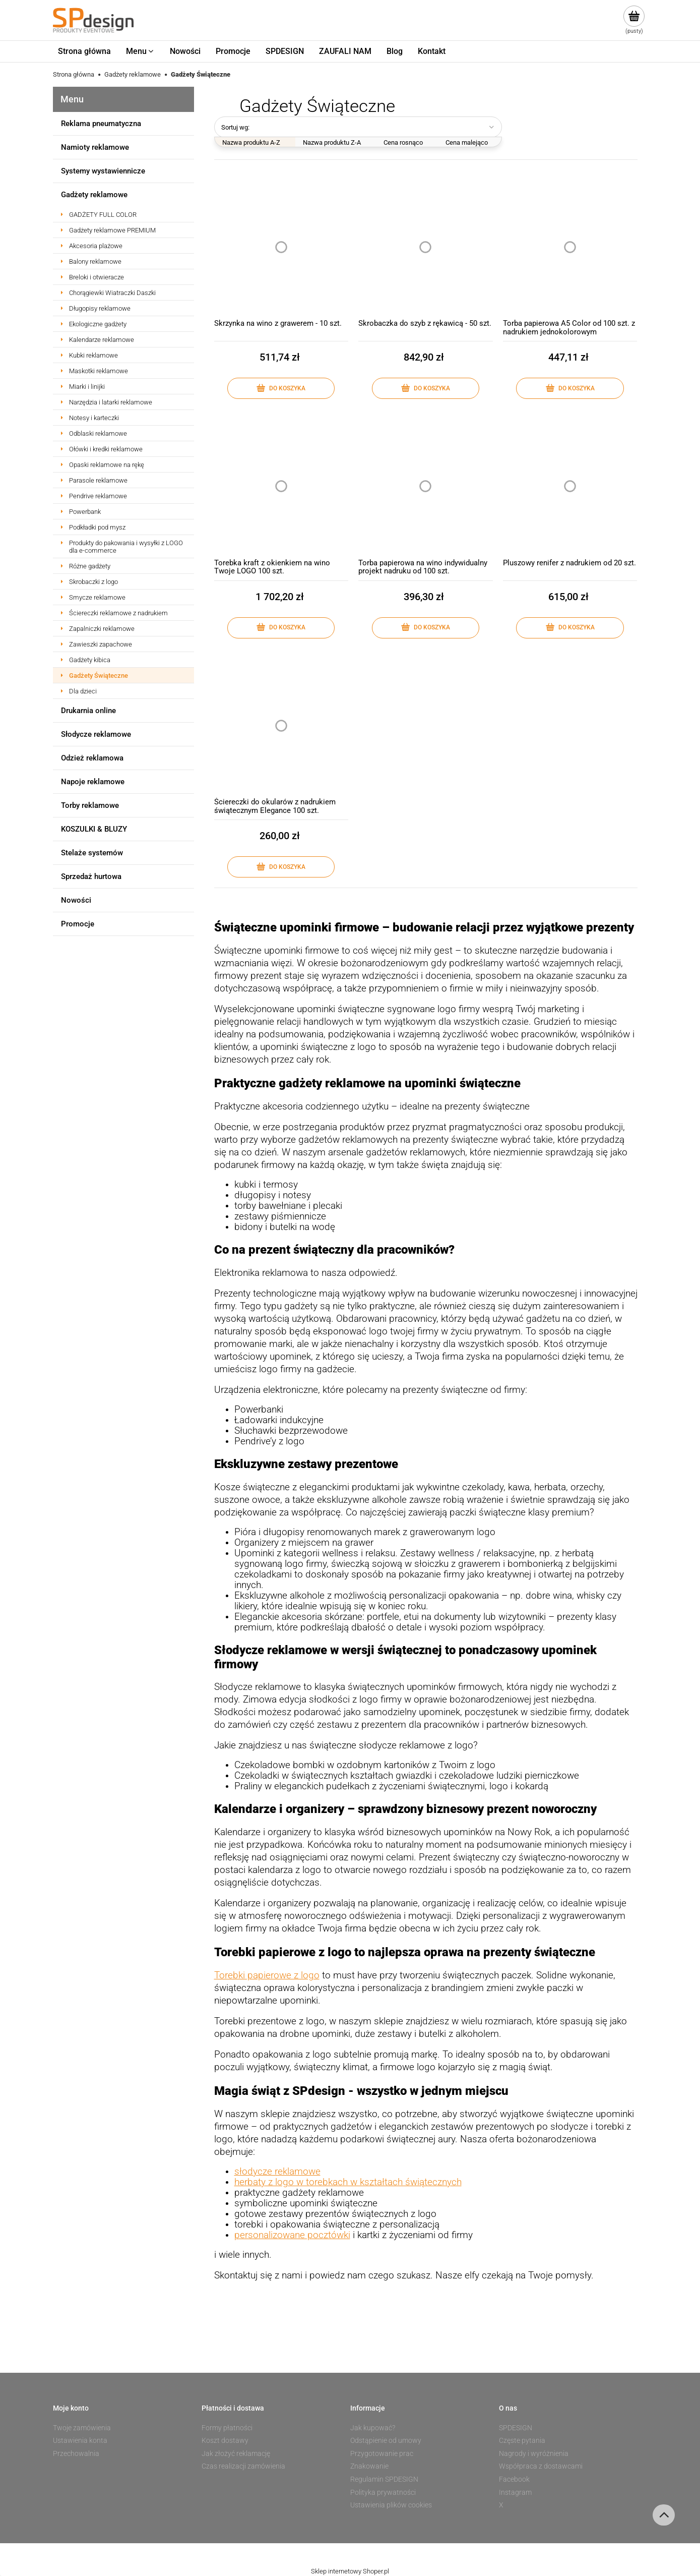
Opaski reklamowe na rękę (106, 465)
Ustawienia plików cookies (391, 2505)
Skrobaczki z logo (93, 582)
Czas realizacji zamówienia (243, 2466)
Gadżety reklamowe (94, 194)
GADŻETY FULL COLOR (103, 214)
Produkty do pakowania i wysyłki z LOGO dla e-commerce (126, 546)
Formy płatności (227, 2428)
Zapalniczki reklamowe (102, 628)
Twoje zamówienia (82, 2428)
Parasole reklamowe (98, 480)
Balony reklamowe (95, 261)
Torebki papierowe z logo (267, 1975)
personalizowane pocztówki (292, 2235)
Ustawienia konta (80, 2440)
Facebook (514, 2479)
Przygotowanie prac (381, 2453)
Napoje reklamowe (92, 781)
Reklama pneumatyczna (101, 123)
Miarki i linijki (87, 386)
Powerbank (85, 511)
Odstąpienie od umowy (385, 2440)
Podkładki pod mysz (97, 527)
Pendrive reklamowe (98, 496)
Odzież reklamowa (92, 758)
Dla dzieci (83, 691)
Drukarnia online (88, 710)
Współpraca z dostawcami (541, 2466)
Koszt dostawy (225, 2440)
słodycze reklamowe (277, 2171)
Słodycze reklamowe (96, 734)
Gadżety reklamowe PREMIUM (112, 230)
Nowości (76, 900)
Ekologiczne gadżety (97, 324)
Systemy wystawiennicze (103, 170)
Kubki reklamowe (93, 355)
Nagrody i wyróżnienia (533, 2453)
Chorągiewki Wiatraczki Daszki (112, 293)
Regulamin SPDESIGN (384, 2479)
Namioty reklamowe (95, 147)
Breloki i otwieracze (96, 277)
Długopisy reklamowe (100, 308)
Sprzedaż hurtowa (91, 876)
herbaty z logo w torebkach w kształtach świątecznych (348, 2182)
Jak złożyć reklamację (236, 2453)
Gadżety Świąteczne (98, 675)
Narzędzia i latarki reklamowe (110, 402)
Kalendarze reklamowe (101, 339)
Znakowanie (369, 2466)
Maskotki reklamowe (98, 371)
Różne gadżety (89, 566)
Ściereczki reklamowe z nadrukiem (118, 613)
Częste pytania (522, 2440)
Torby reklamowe (90, 805)
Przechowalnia (76, 2453)
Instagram (515, 2492)
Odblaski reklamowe (98, 433)
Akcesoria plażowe (95, 246)
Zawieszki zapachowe (100, 644)
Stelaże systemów (92, 852)
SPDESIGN (515, 2428)
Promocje (77, 923)
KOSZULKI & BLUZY (94, 829)
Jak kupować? (372, 2428)
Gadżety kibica (89, 660)
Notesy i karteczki (94, 418)
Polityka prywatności (383, 2492)
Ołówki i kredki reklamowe (106, 449)
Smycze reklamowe (97, 597)
